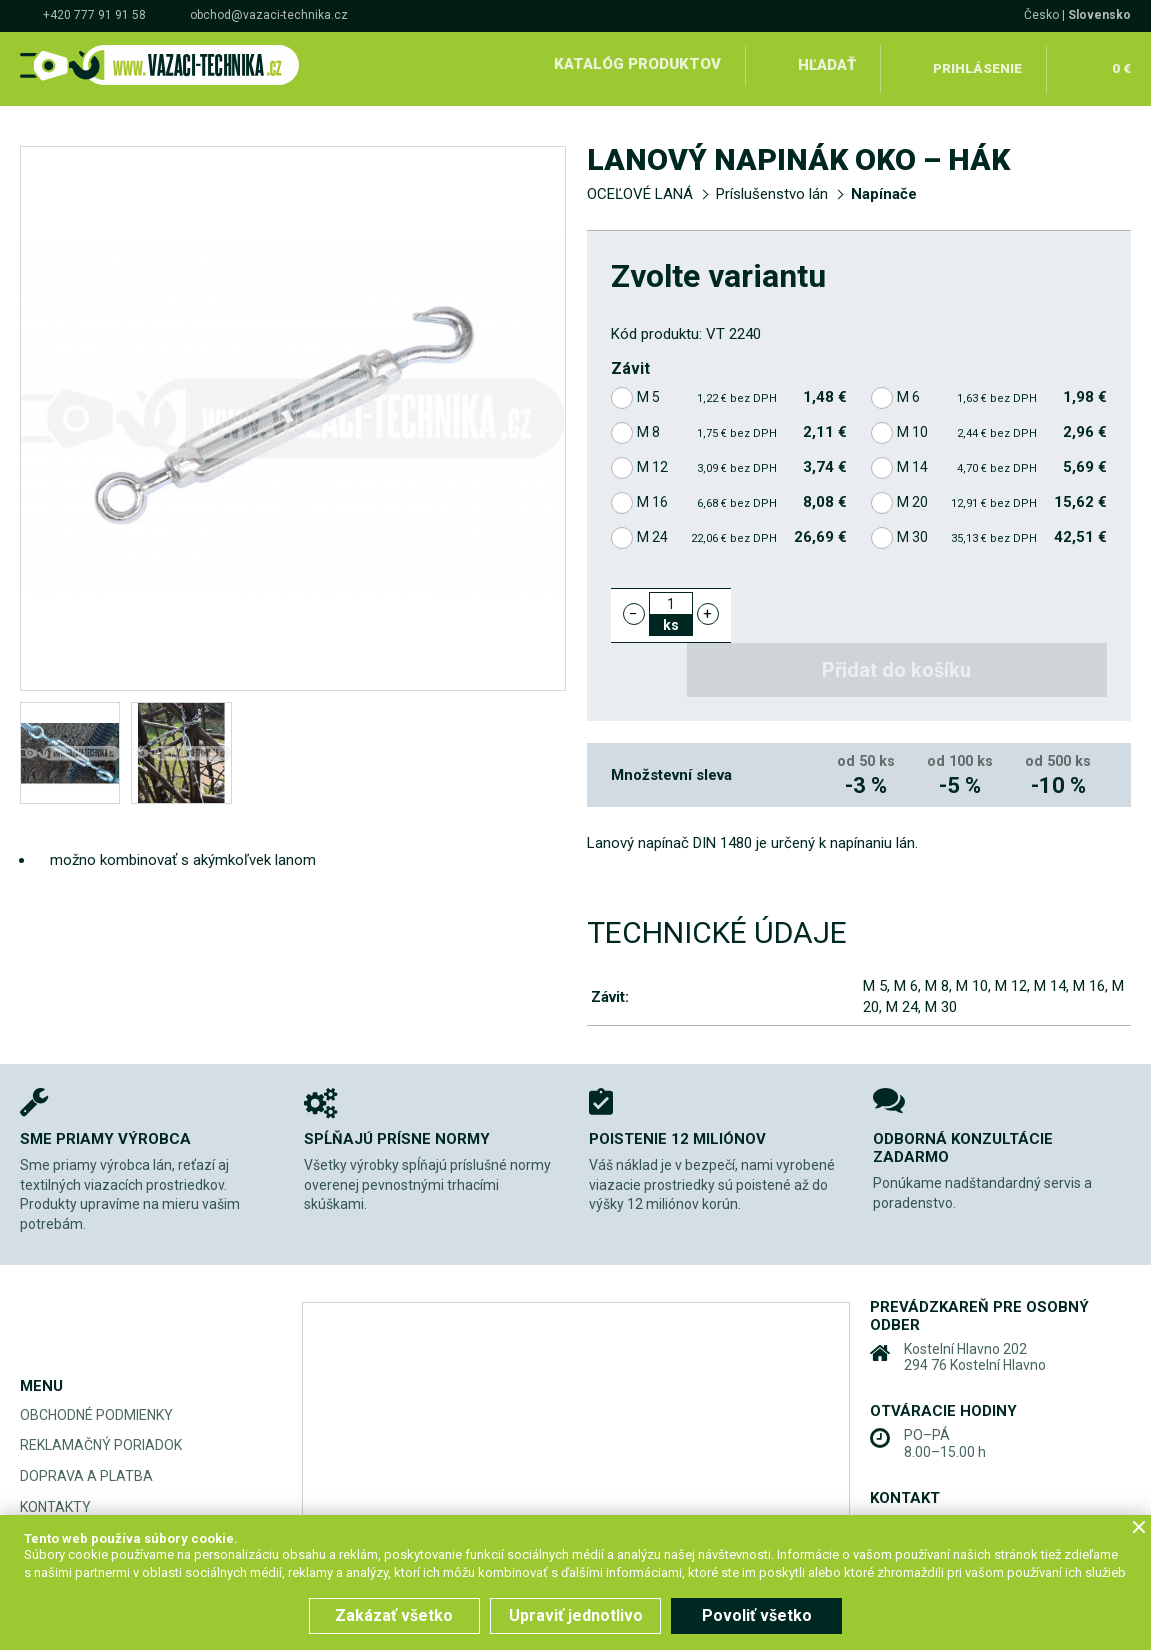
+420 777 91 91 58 (94, 15)
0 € (1120, 64)
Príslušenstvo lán (772, 186)
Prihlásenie (977, 64)
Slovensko (1099, 15)
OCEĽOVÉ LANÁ (640, 186)
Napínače (884, 186)
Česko (1041, 15)
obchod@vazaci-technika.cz (269, 15)
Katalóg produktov (634, 64)
